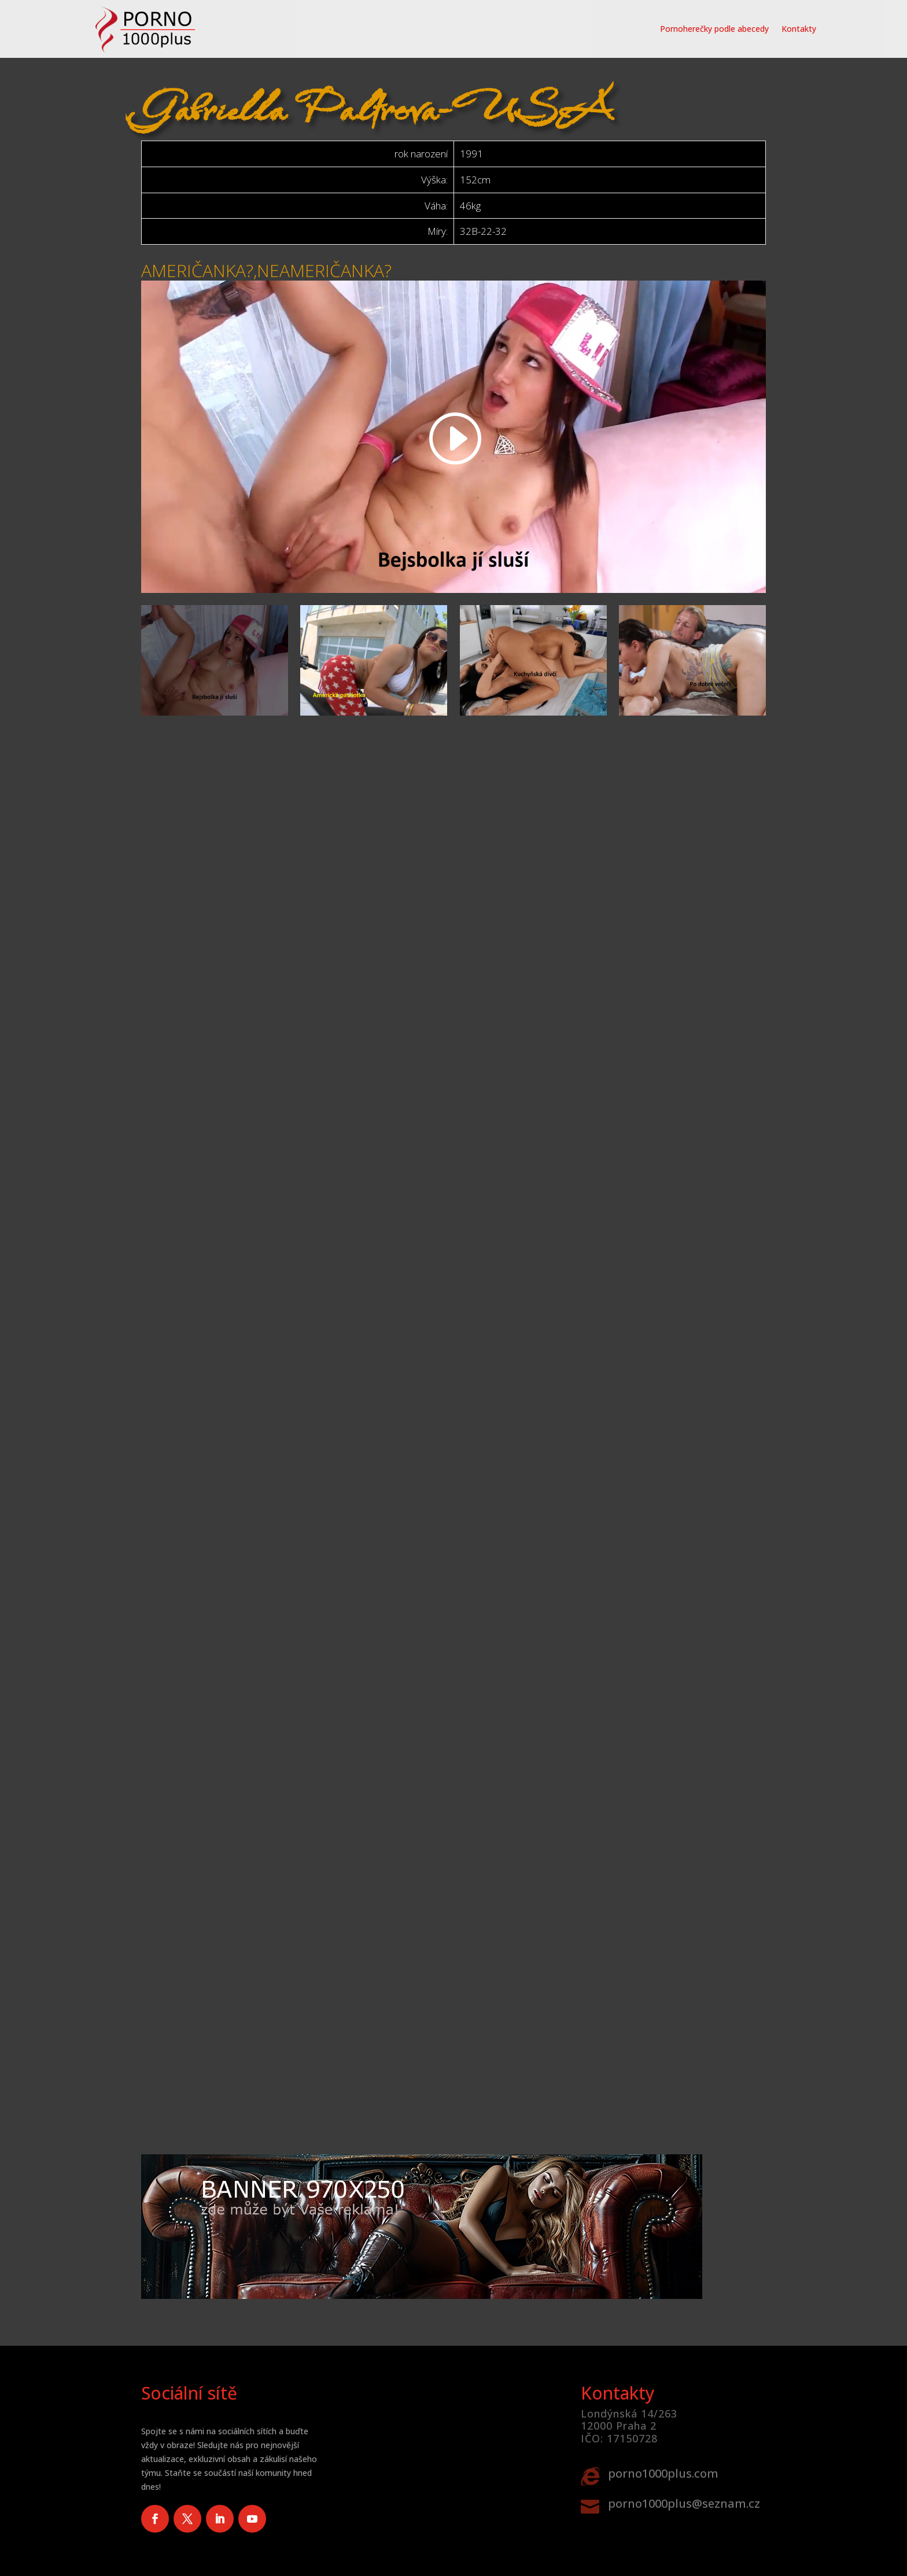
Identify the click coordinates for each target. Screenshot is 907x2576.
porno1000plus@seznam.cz (684, 2503)
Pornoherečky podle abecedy (714, 28)
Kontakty (798, 28)
